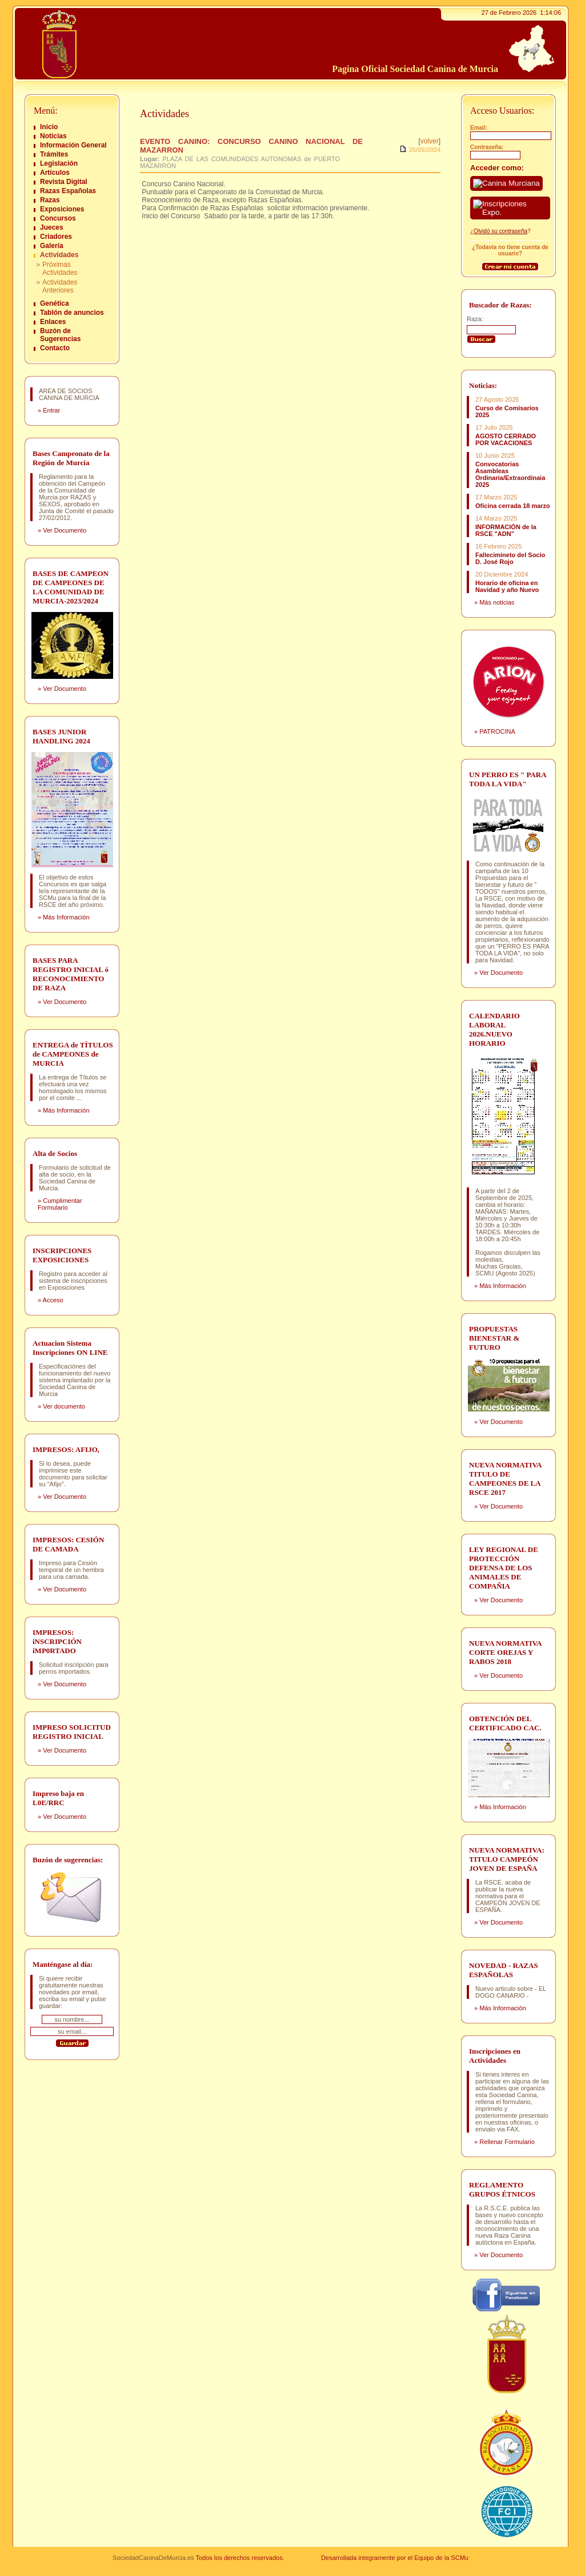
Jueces (51, 227)
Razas (50, 200)
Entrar (51, 410)
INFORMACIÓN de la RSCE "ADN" (505, 530)
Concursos (58, 218)
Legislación (59, 163)
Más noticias (496, 602)
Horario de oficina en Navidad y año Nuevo (507, 586)
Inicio (49, 127)
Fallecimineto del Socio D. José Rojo (510, 558)
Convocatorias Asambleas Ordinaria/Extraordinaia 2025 (510, 474)
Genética (54, 303)
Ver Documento (64, 530)
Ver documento (64, 1406)
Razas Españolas (68, 191)
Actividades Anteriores (59, 286)
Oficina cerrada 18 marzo (512, 505)
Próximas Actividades (59, 269)
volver (429, 141)
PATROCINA (497, 731)
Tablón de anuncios (72, 313)
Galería (51, 246)
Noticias (53, 136)
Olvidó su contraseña (500, 231)
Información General (73, 145)
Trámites (54, 154)
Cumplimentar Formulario (60, 1204)
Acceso (53, 1300)
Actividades (59, 255)
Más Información (66, 917)
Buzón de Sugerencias (60, 335)
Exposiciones (62, 209)
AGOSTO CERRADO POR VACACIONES (505, 439)
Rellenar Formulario (507, 2141)
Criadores (56, 237)
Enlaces (53, 322)
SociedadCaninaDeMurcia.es (153, 2557)
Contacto (55, 348)
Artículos (55, 173)
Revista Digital (63, 182)
